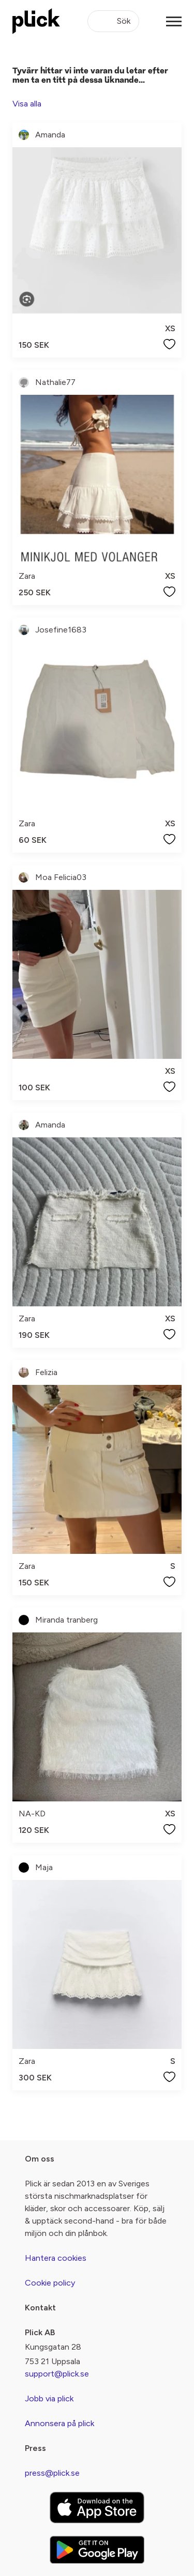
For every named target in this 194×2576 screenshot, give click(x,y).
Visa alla (26, 104)
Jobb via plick (49, 2398)
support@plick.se (57, 2374)
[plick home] (36, 21)
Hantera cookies (55, 2258)
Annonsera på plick (59, 2423)
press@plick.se (52, 2473)
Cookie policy (50, 2283)
